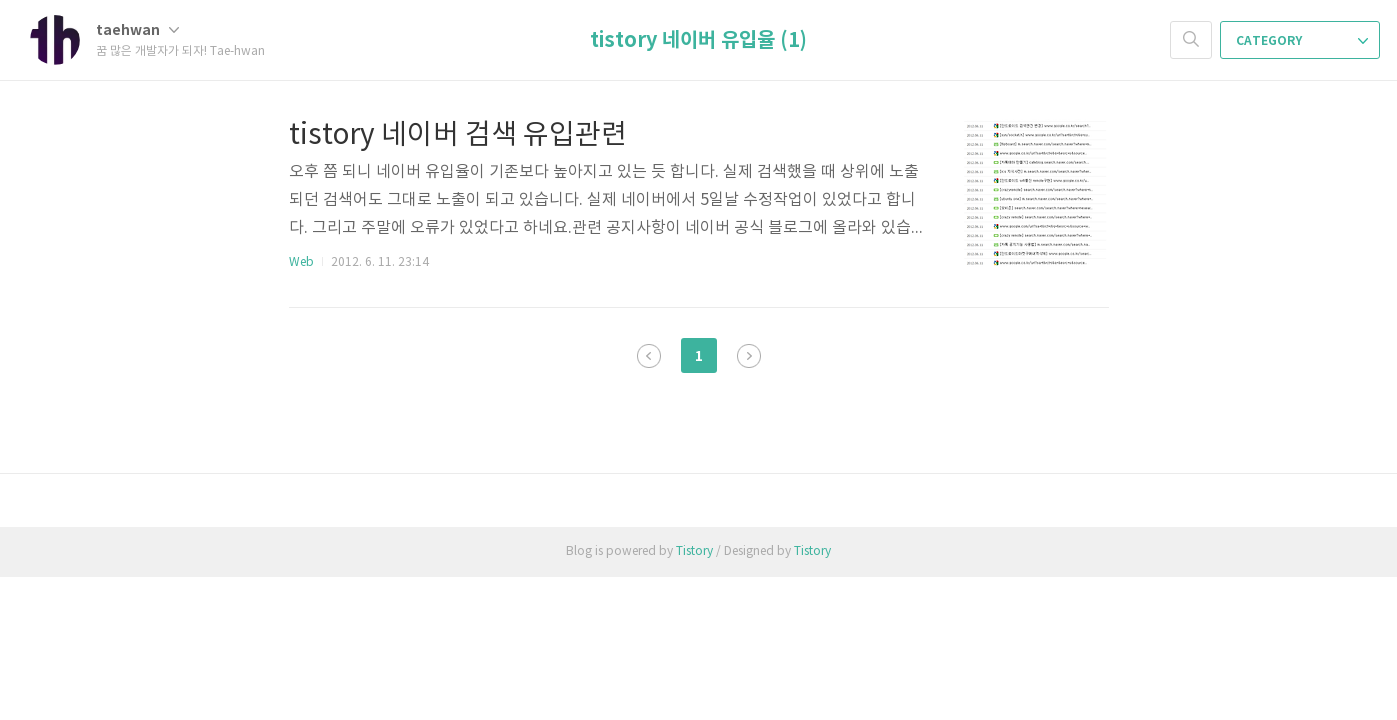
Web (301, 262)
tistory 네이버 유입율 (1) (698, 41)
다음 (749, 356)
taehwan (137, 30)
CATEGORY (1302, 41)
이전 (649, 356)
